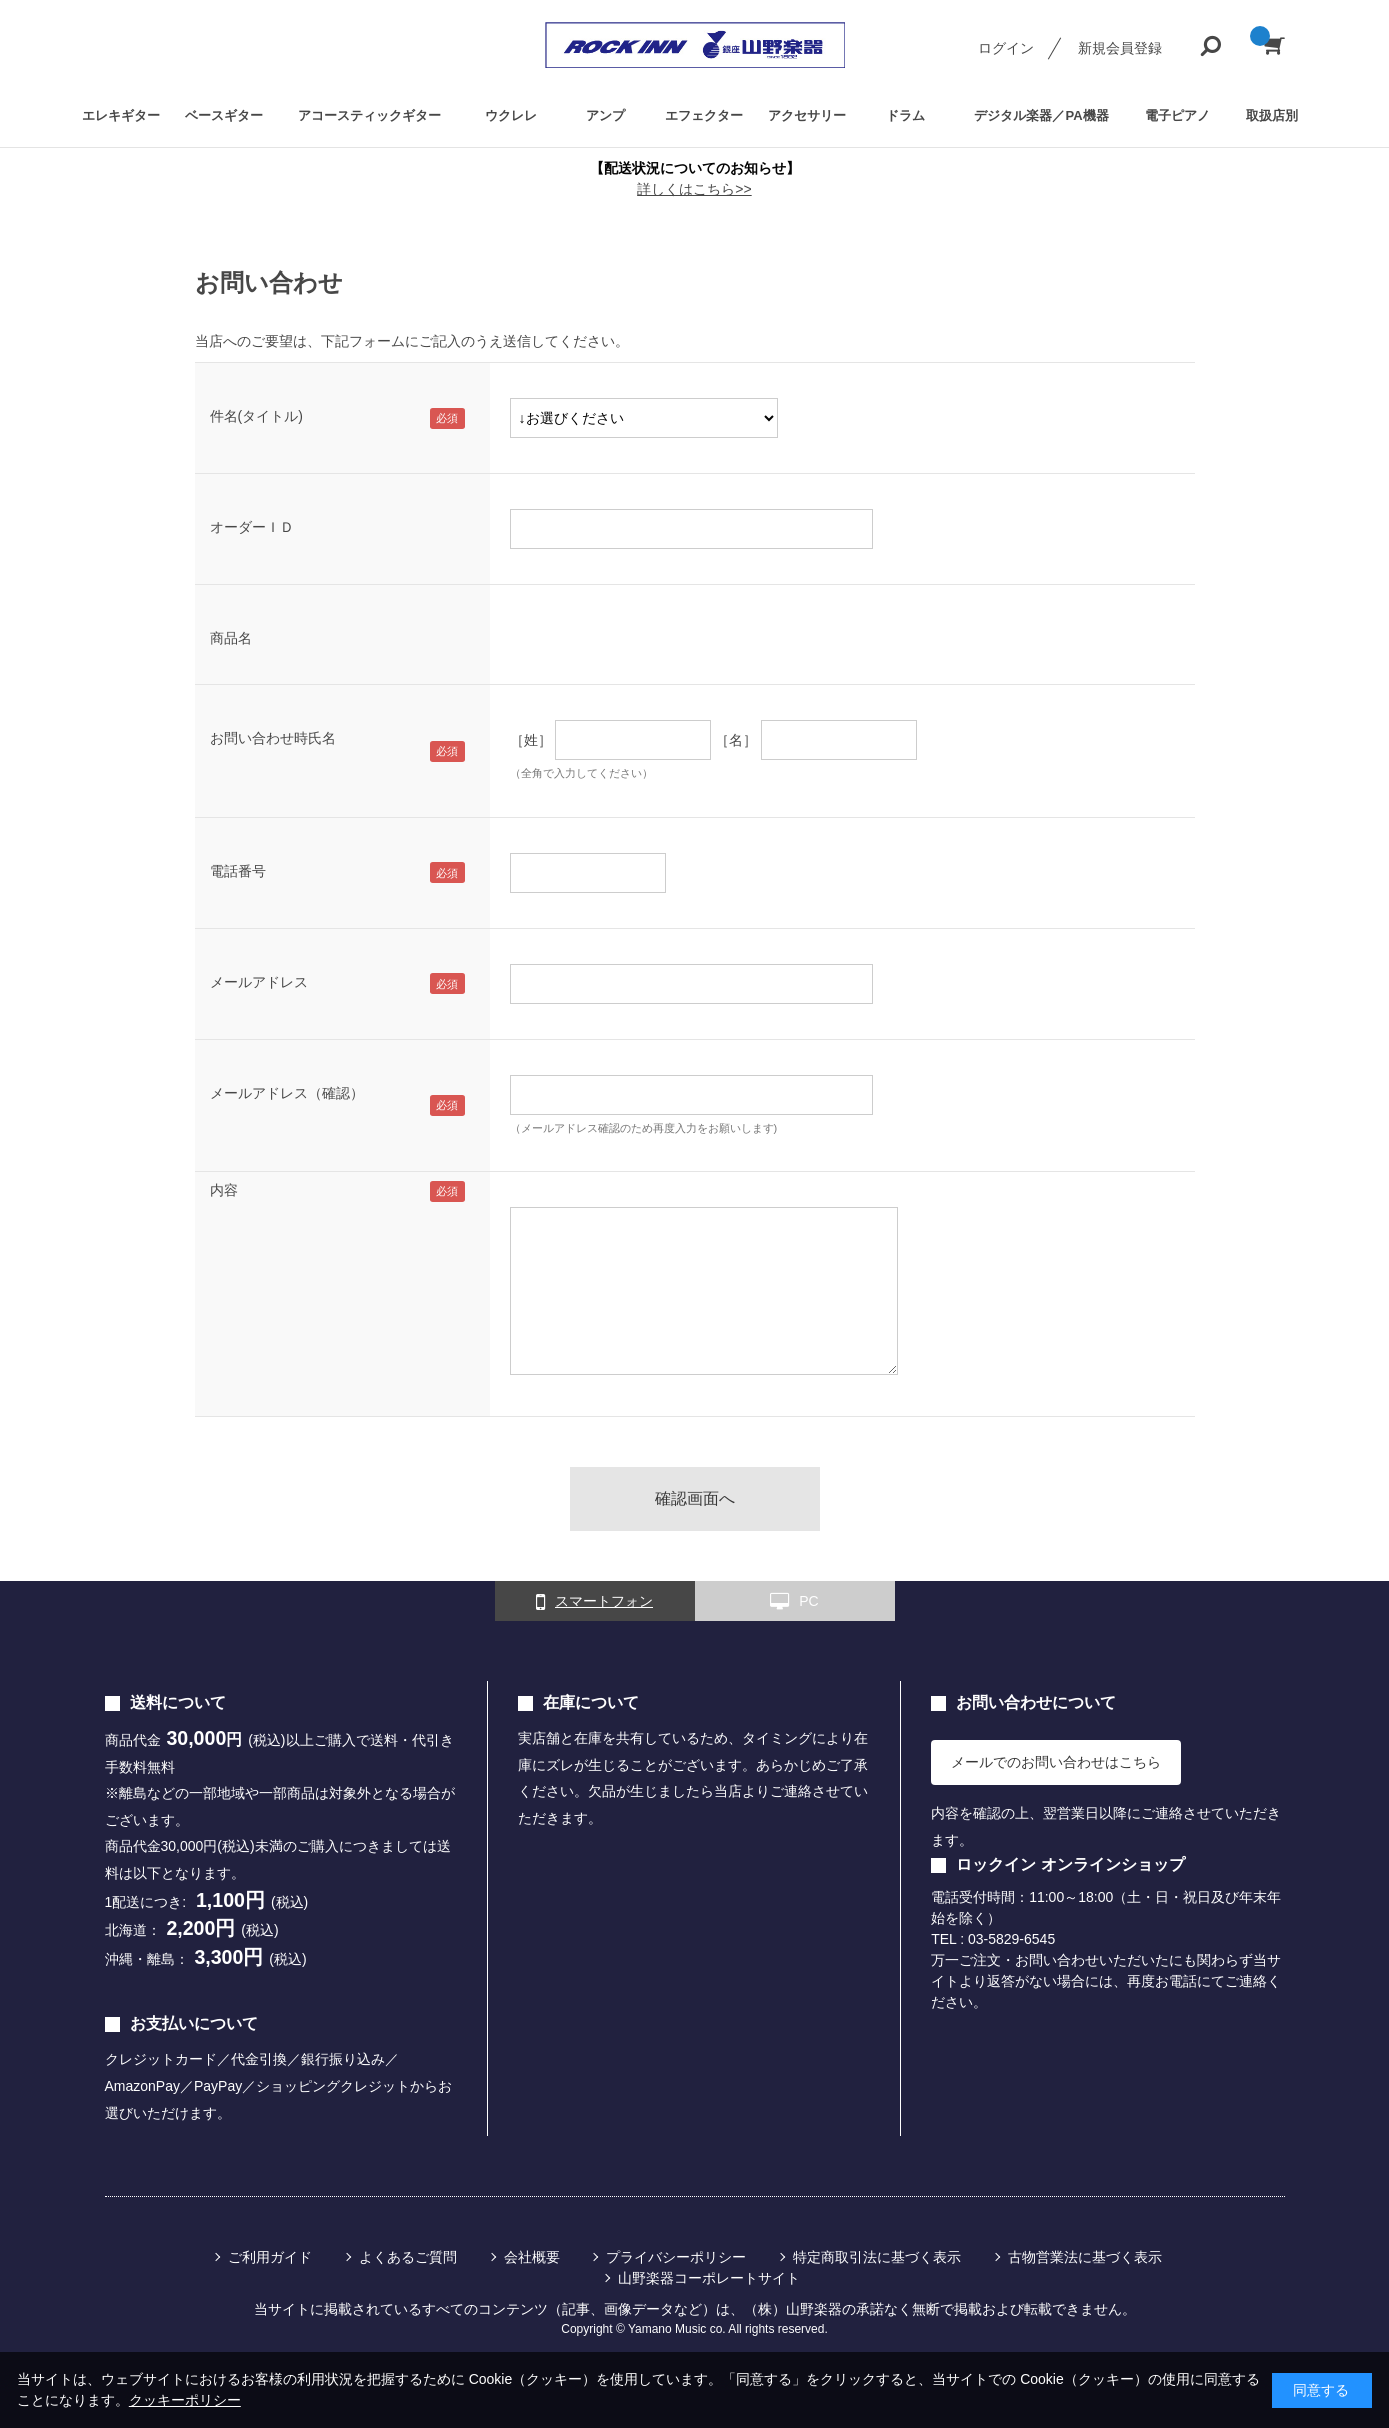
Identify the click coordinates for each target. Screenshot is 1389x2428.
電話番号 (238, 871)
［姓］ (531, 740)
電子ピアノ (1177, 115)
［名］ (736, 740)
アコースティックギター (369, 115)
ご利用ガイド (270, 2257)
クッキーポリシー (185, 2400)
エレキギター (121, 115)
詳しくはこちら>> (694, 189)
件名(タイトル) (256, 416)
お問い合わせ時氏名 (273, 738)
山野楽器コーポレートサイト (709, 2278)
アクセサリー (807, 115)
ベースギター (224, 115)
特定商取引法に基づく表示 (877, 2257)
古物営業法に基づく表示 (1085, 2257)
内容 (224, 1190)
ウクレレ (511, 115)
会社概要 (532, 2257)
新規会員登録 (1120, 48)
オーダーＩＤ (252, 527)
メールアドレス (259, 982)
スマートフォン (594, 1602)
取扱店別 (1272, 115)
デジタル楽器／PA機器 (1041, 115)
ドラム (905, 115)
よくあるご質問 (408, 2257)
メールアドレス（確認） (287, 1093)
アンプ (605, 115)
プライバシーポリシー (676, 2257)
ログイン (1006, 48)
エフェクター (704, 115)
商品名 (231, 638)
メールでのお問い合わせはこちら (1056, 1762)
